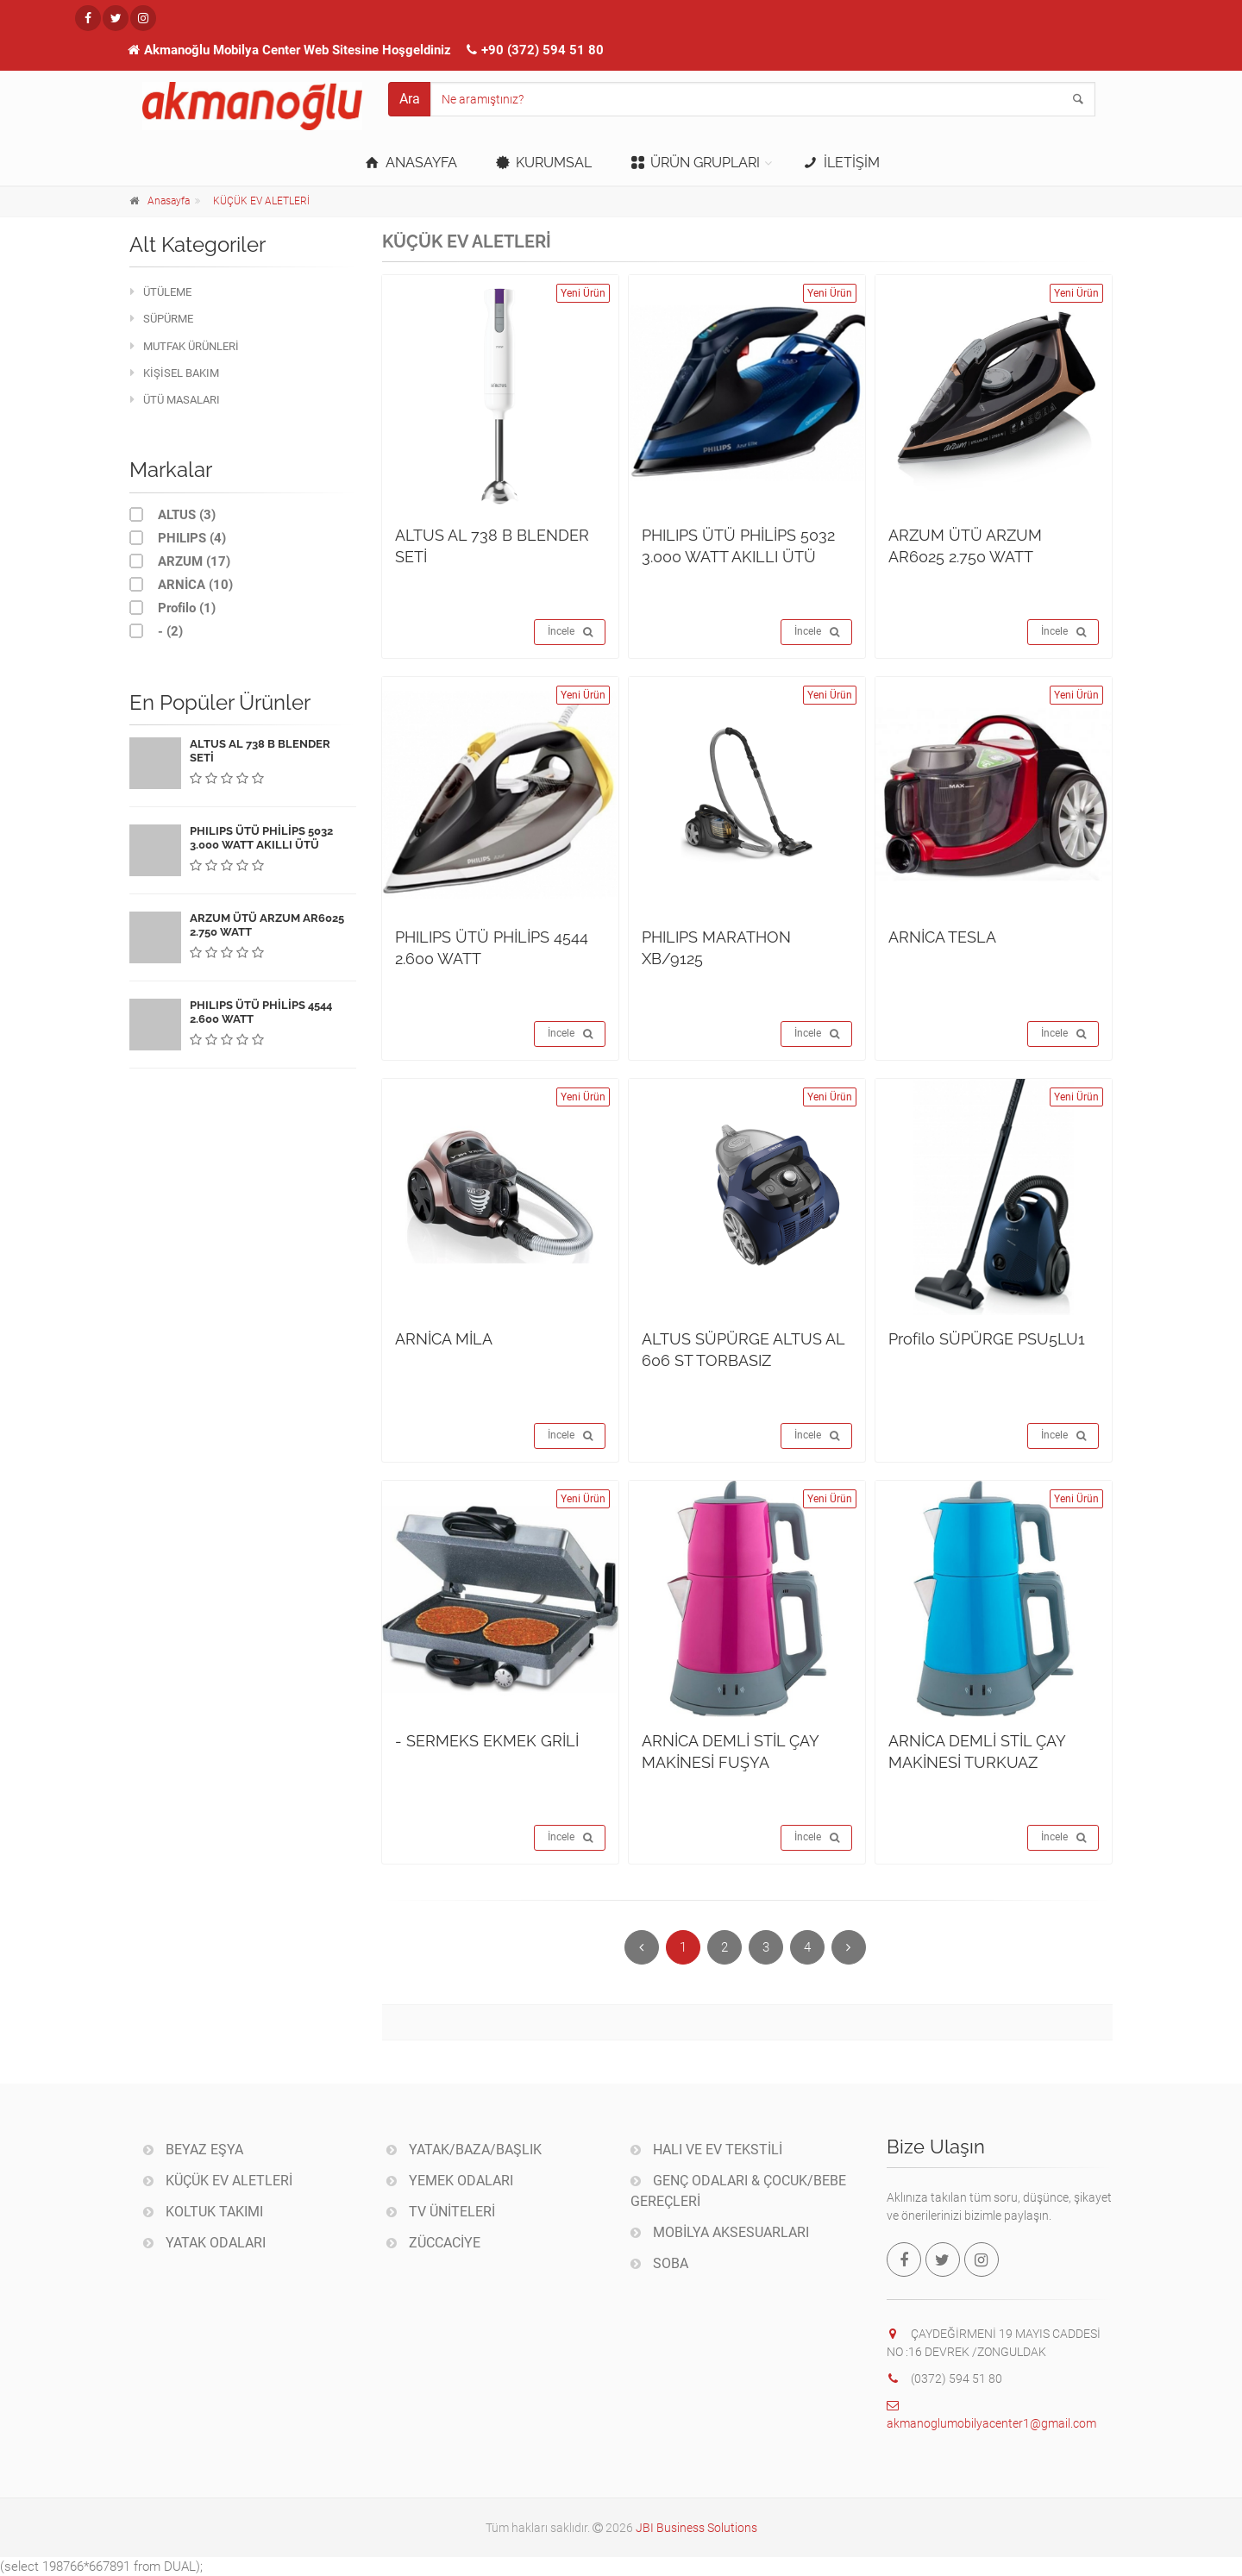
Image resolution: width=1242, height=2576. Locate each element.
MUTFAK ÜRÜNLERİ (184, 346)
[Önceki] (641, 1947)
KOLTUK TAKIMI (203, 2211)
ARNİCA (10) (181, 584)
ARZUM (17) (179, 561)
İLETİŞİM (839, 162)
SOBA (659, 2263)
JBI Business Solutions (696, 2528)
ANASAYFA (409, 162)
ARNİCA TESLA (942, 937)
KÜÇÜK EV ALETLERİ (261, 201)
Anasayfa (168, 201)
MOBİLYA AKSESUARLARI (719, 2232)
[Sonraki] (848, 1947)
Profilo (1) (172, 607)
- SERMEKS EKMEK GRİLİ (487, 1741)
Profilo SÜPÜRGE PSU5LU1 (986, 1339)
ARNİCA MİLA (443, 1339)
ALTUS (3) (172, 514)
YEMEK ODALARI (449, 2180)
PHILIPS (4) (177, 538)
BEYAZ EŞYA (193, 2149)
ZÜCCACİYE (433, 2242)
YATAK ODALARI (204, 2242)
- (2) (156, 631)
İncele (570, 632)
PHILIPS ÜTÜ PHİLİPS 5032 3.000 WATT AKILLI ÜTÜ (261, 837)
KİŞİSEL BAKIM (174, 373)
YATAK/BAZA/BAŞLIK (464, 2149)
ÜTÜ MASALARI (175, 399)
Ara (409, 99)
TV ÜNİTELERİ (440, 2211)
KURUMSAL (542, 162)
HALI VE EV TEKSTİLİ (706, 2149)
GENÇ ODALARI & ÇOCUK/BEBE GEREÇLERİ (738, 2190)
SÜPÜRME (161, 318)
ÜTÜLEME (160, 291)
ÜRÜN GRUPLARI (694, 162)
